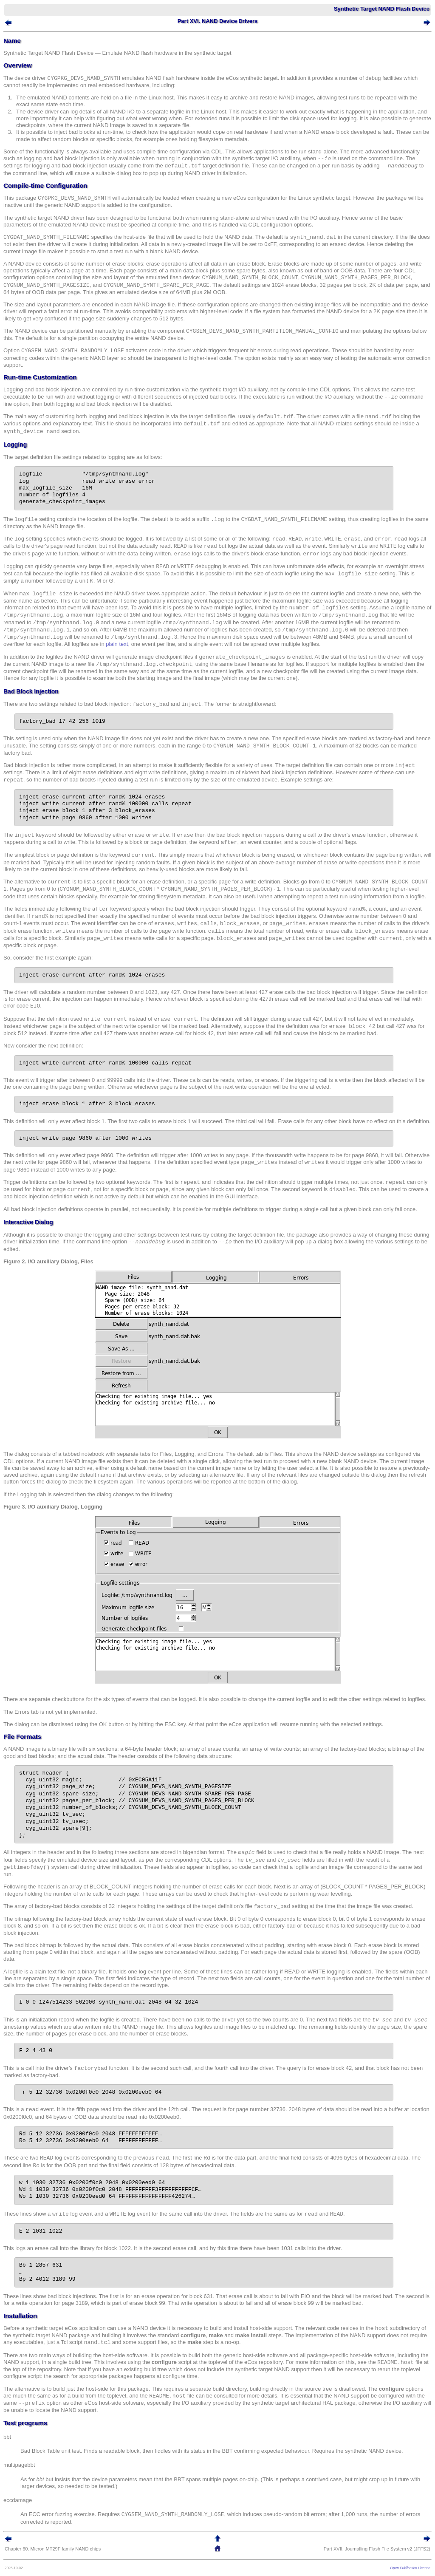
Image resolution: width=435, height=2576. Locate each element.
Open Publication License (410, 2568)
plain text (117, 644)
